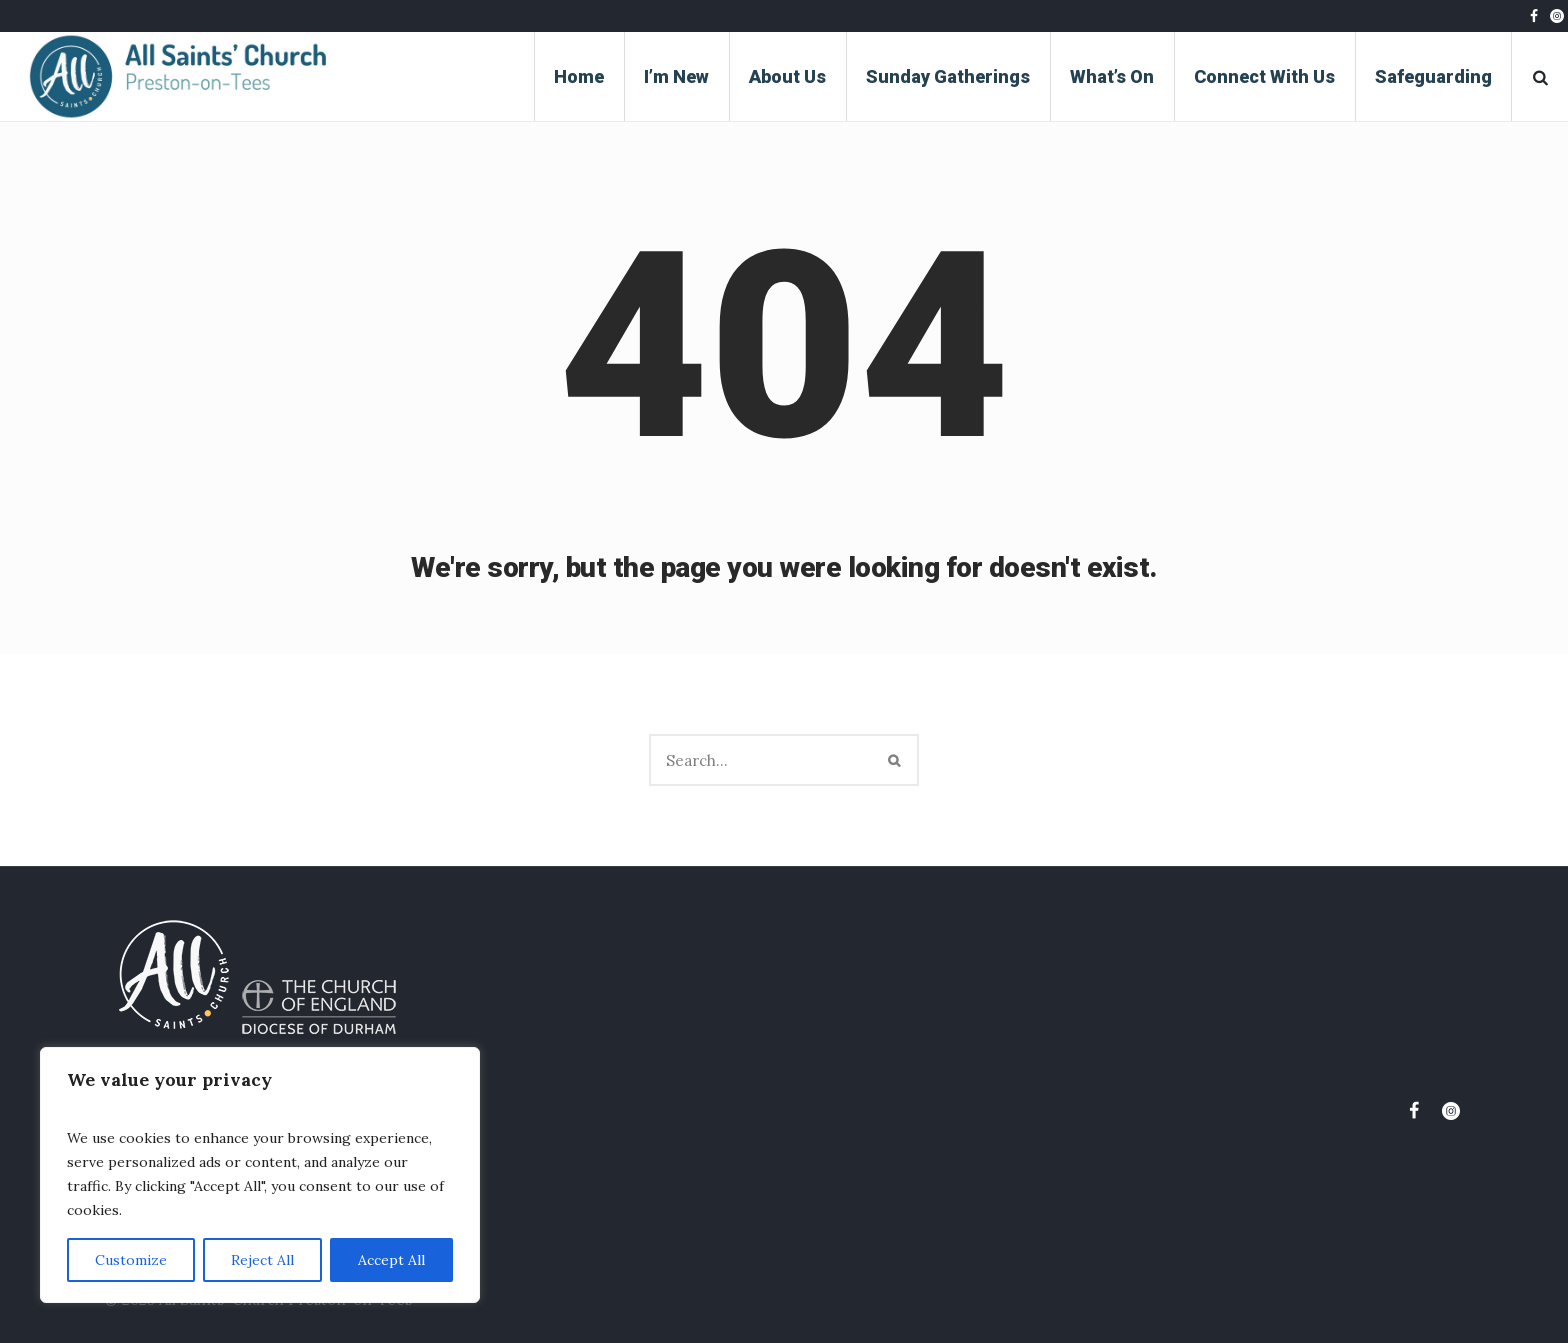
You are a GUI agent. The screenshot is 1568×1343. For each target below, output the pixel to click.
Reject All (262, 1260)
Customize (131, 1260)
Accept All (391, 1260)
